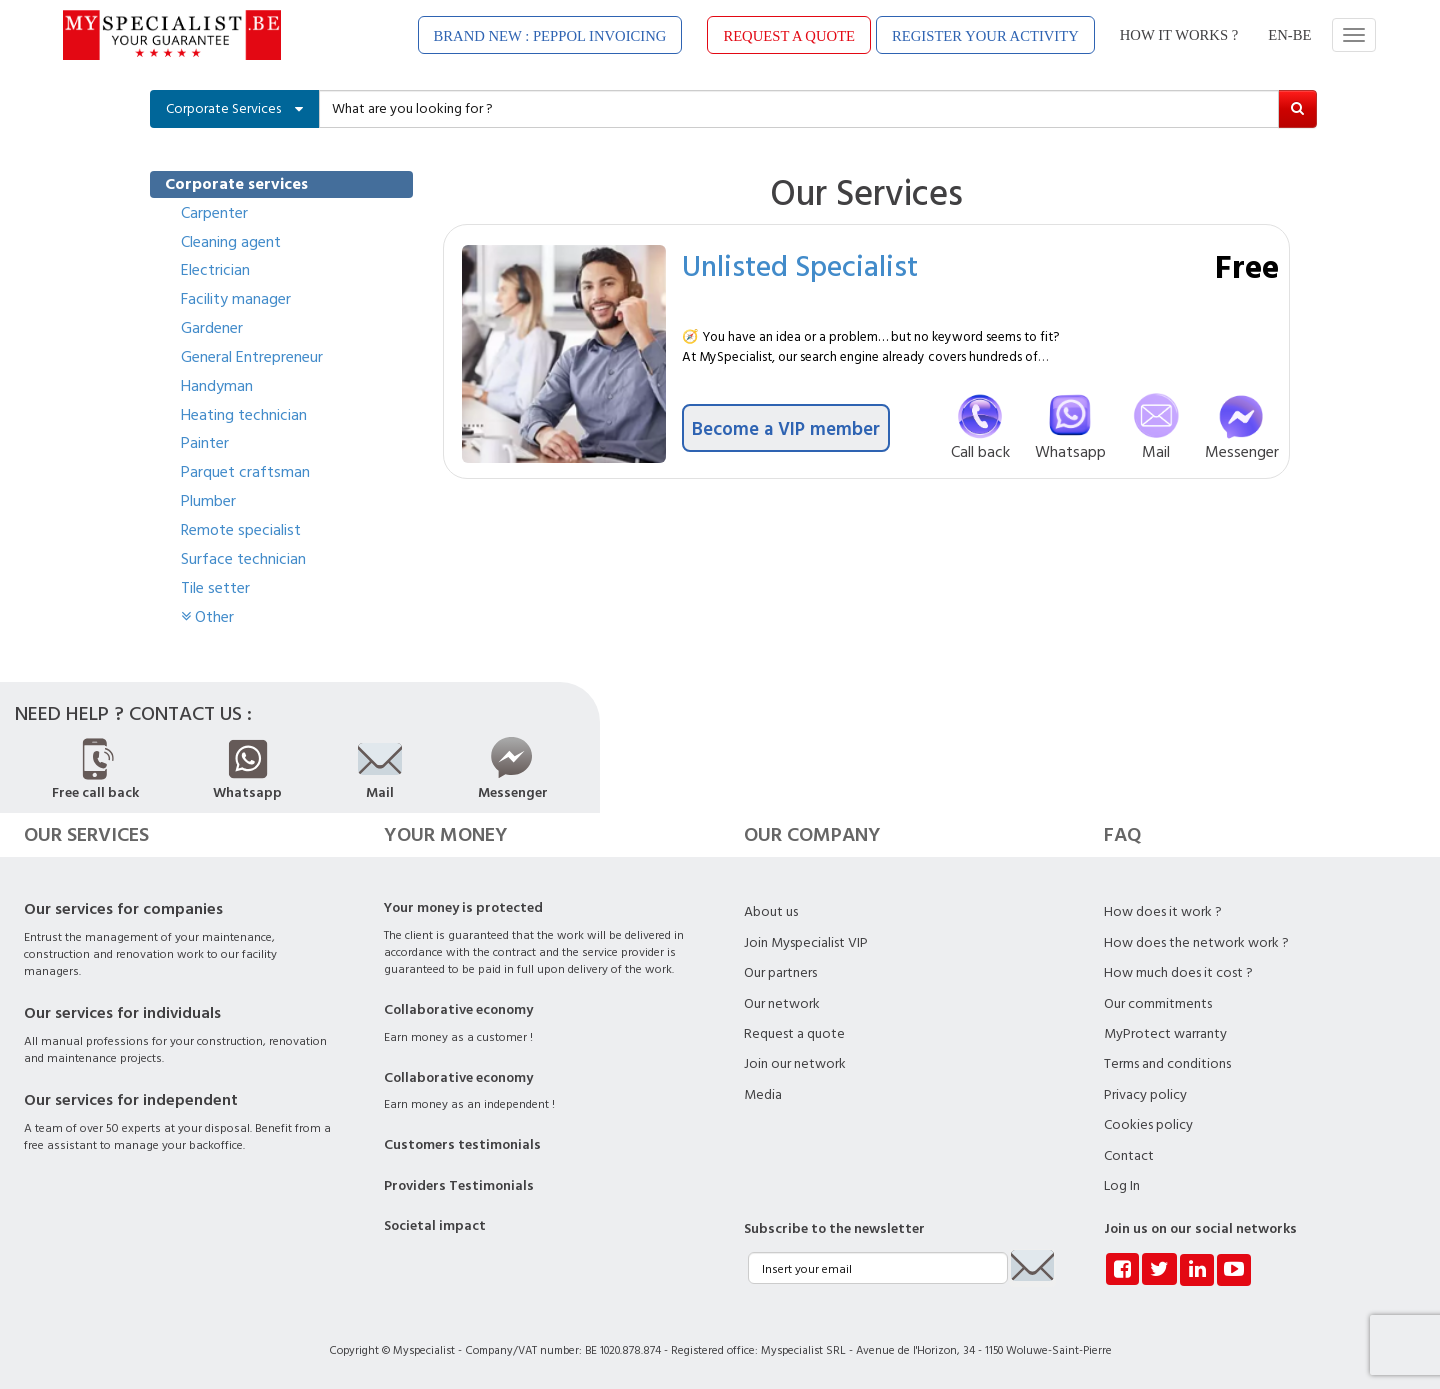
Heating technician (244, 415)
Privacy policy (1145, 1095)
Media (763, 1095)
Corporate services (236, 184)
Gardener (212, 328)
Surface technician (243, 559)
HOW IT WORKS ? (1179, 35)
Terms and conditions (1167, 1064)
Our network (782, 1004)
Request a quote (794, 1034)
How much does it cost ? (1178, 973)
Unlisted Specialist (800, 265)
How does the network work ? (1196, 943)
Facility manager (236, 299)
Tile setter (215, 588)
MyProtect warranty (1165, 1034)
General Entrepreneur (252, 357)
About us (771, 912)
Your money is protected (463, 908)
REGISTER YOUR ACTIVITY (985, 36)
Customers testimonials (462, 1145)
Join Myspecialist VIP (806, 943)
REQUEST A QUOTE (789, 36)
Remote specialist (241, 530)
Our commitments (1158, 1004)
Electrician (215, 270)
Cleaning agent (231, 242)
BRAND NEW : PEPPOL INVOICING (550, 36)
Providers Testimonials (459, 1186)
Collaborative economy (458, 1010)
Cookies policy (1148, 1125)
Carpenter (214, 213)
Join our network (795, 1064)
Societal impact (435, 1226)
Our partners (780, 973)
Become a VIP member (786, 428)
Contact (1129, 1156)
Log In (1122, 1186)
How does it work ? (1163, 912)
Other (207, 617)
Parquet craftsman (245, 472)
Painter (205, 443)
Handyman (217, 386)
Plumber (208, 501)
